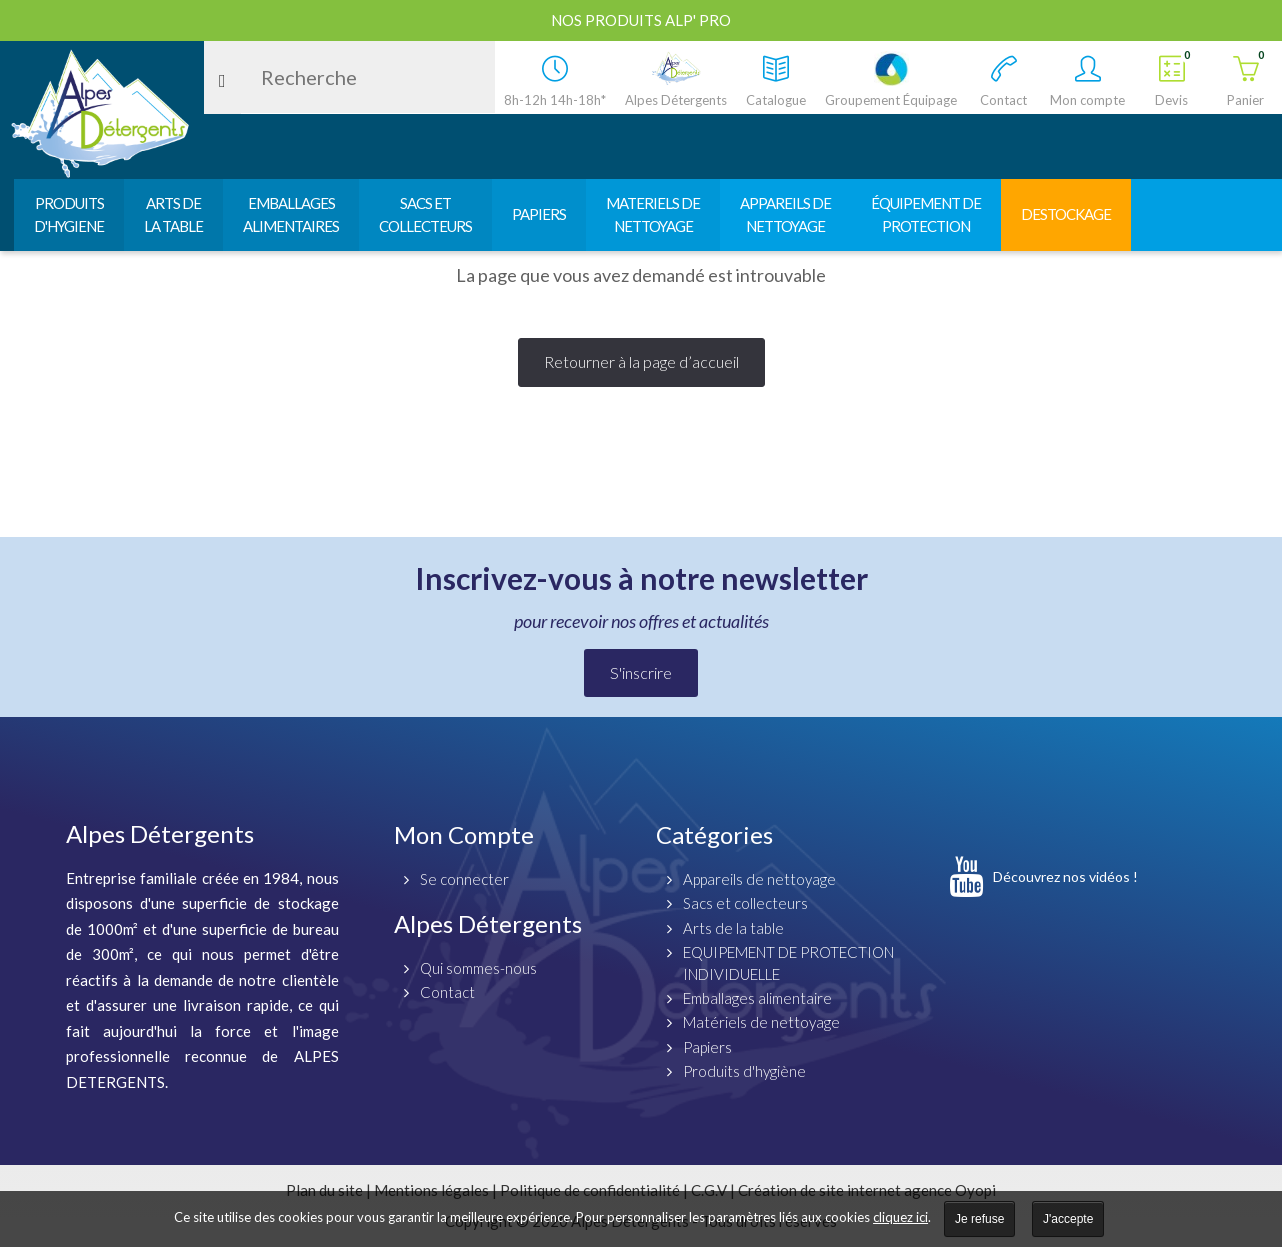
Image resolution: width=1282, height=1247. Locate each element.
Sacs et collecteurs (745, 903)
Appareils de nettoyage (759, 879)
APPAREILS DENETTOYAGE (785, 214)
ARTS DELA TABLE (173, 214)
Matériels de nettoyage (761, 1022)
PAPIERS (539, 214)
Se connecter (464, 879)
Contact (447, 992)
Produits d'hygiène (744, 1071)
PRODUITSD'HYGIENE (69, 214)
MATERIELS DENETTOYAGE (653, 214)
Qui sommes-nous (478, 968)
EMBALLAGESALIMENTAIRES (291, 214)
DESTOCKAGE (1066, 214)
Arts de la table (733, 928)
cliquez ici (900, 1217)
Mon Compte (464, 834)
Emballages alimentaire (757, 998)
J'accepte (1068, 1219)
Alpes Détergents (488, 923)
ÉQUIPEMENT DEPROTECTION (926, 214)
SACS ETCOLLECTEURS (425, 214)
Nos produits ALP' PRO (641, 20)
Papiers (707, 1047)
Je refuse (979, 1219)
